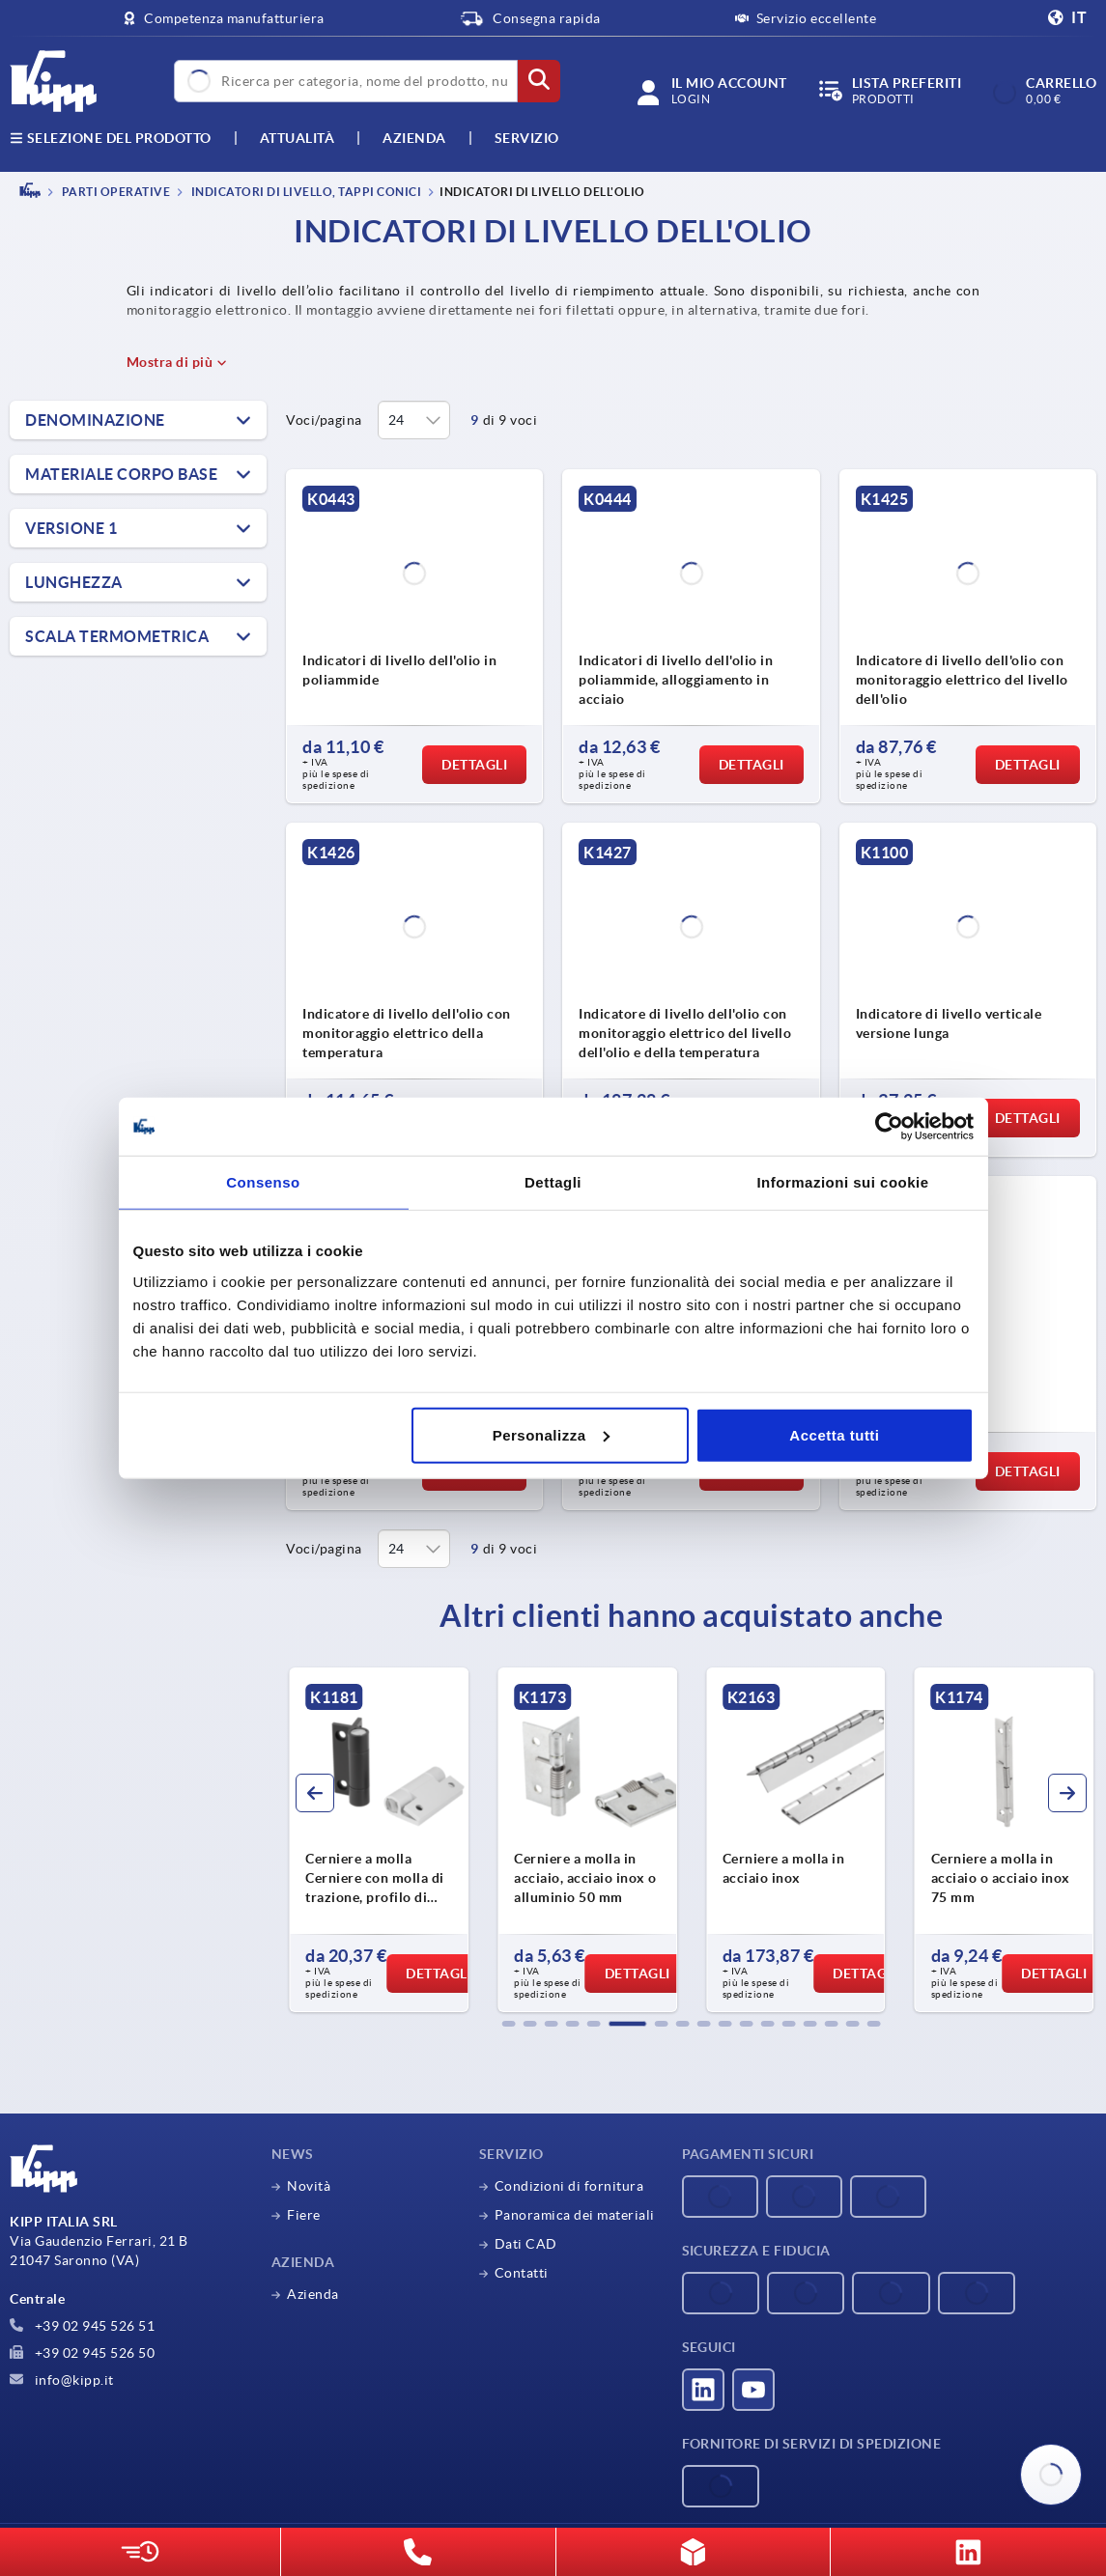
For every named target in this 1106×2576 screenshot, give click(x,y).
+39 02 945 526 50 (82, 2353)
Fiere (304, 2215)
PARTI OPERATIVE (114, 191)
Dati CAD (526, 2244)
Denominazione (95, 420)
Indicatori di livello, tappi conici (304, 191)
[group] (378, 1840)
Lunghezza (74, 582)
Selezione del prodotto (111, 138)
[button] (509, 2024)
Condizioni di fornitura (569, 2186)
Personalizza (551, 1434)
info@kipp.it (62, 2380)
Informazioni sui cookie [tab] (842, 1182)
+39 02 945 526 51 (82, 2326)
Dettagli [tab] (553, 1182)
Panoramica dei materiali (575, 2215)
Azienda (414, 138)
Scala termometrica (117, 636)
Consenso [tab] (263, 1182)
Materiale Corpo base (121, 474)
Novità (308, 2186)
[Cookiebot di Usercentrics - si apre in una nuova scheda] (889, 1126)
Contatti (522, 2273)
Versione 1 (71, 528)
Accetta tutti (834, 1434)
